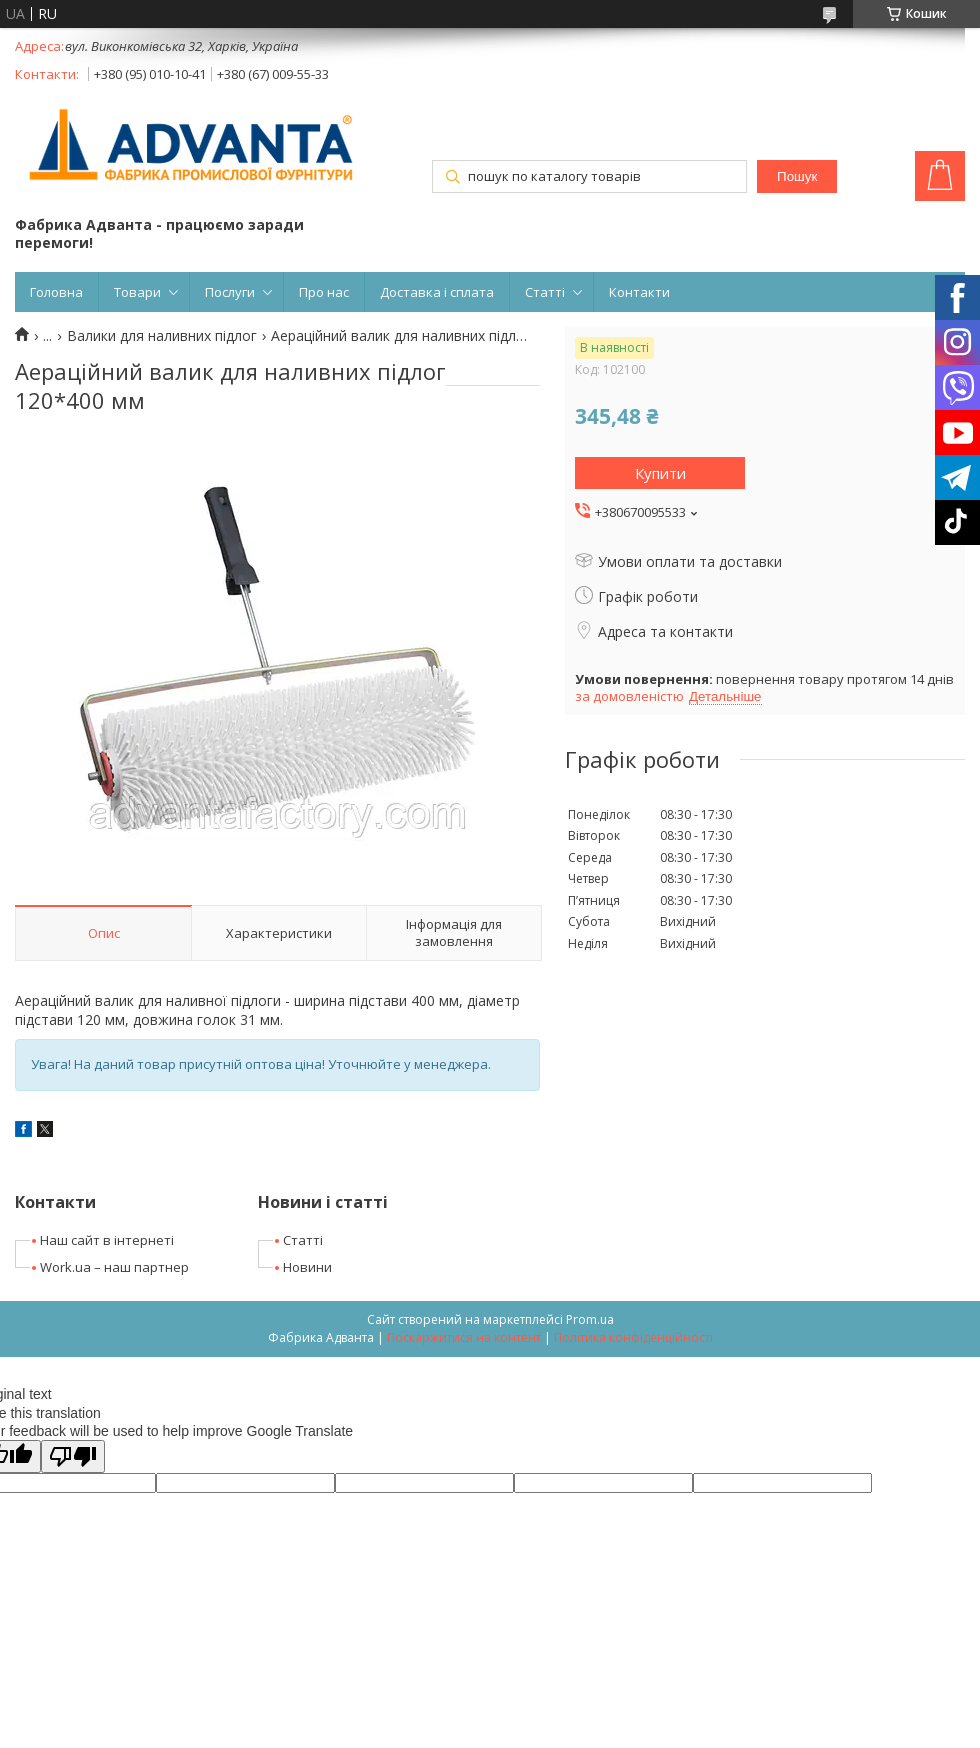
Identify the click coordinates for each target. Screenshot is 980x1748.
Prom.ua (590, 1319)
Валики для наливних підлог (162, 336)
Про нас (324, 292)
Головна (56, 292)
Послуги (230, 292)
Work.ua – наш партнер (114, 1267)
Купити (660, 473)
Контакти (639, 292)
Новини (307, 1267)
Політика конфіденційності (633, 1337)
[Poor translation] (73, 1456)
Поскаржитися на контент (464, 1337)
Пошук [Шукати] (797, 176)
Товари (137, 292)
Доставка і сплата (437, 292)
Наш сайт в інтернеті (107, 1240)
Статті (545, 292)
